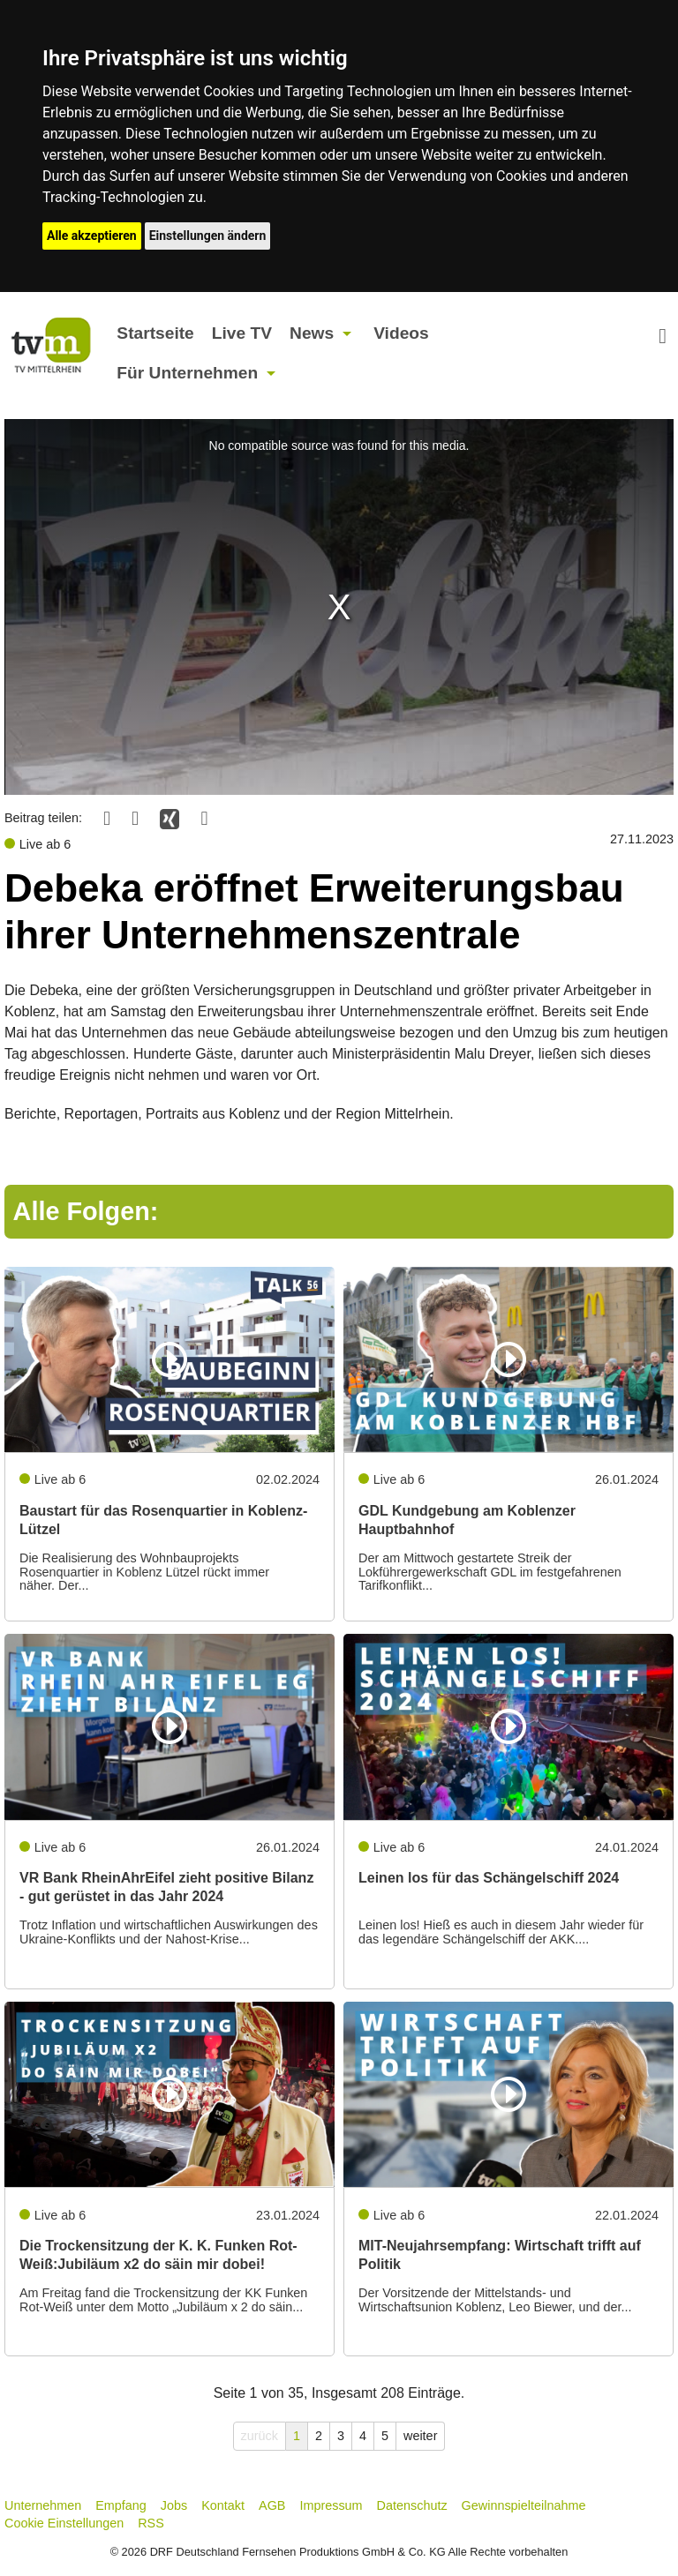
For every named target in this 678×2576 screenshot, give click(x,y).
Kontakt (223, 2505)
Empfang (121, 2505)
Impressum (330, 2505)
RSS (151, 2523)
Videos (401, 333)
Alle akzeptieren (92, 235)
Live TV (242, 333)
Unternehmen (42, 2505)
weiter (420, 2436)
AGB (272, 2505)
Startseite (155, 333)
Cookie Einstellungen (64, 2523)
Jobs (174, 2505)
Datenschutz (412, 2505)
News (312, 333)
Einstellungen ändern (208, 235)
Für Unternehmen (187, 372)
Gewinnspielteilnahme (524, 2505)
